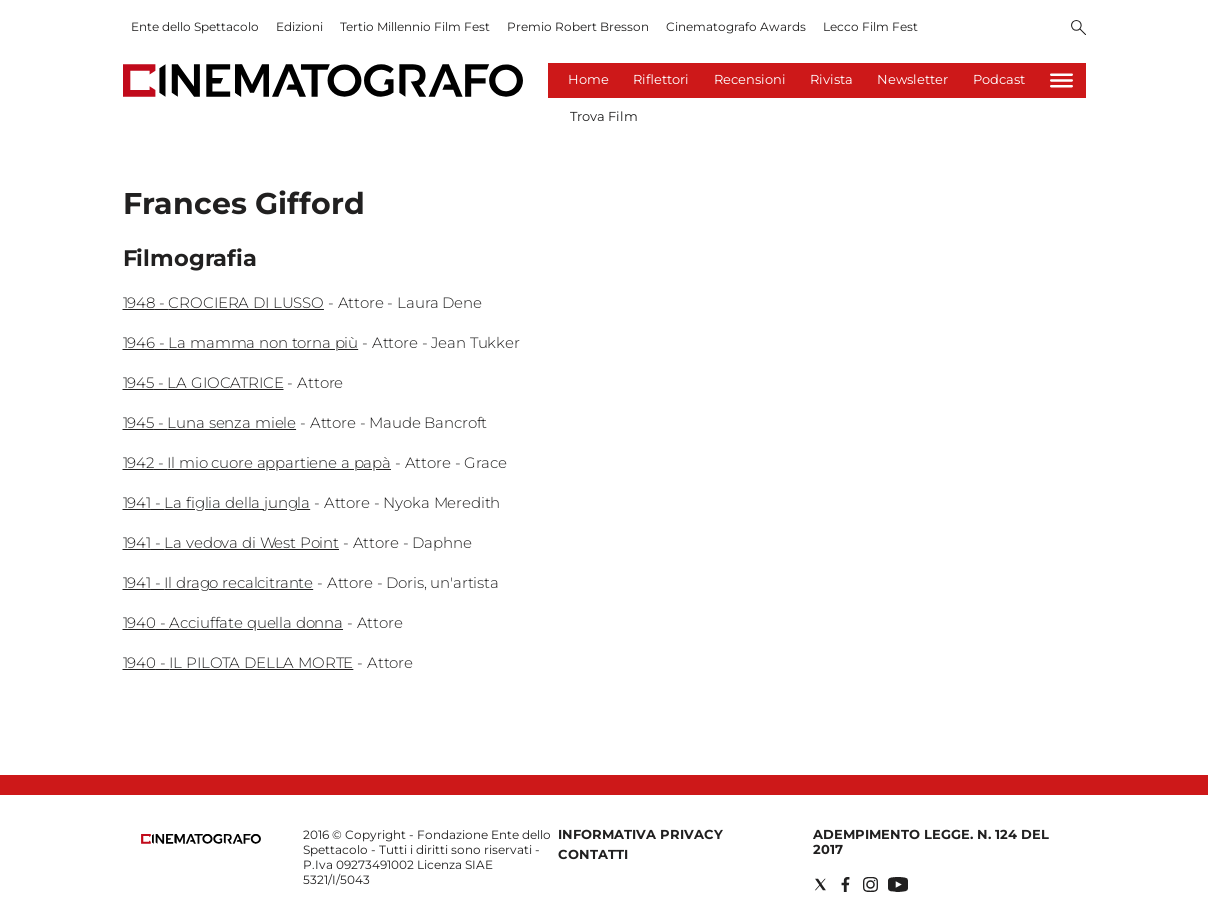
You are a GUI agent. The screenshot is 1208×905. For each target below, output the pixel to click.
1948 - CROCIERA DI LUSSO (223, 302)
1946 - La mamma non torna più (241, 342)
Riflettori (661, 79)
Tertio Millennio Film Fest (415, 26)
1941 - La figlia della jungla (217, 502)
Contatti (593, 854)
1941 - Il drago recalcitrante (218, 582)
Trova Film (604, 116)
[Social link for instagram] (870, 884)
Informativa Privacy (640, 834)
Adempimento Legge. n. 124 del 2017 (931, 841)
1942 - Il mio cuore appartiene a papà (257, 462)
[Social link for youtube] (898, 884)
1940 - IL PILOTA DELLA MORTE (238, 662)
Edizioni (299, 26)
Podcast (999, 79)
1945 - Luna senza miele (210, 422)
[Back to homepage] (201, 839)
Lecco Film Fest (870, 26)
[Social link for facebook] (845, 884)
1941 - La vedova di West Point (231, 542)
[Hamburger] (1061, 80)
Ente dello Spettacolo (195, 26)
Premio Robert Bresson (578, 26)
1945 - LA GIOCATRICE (203, 382)
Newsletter (912, 79)
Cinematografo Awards (736, 26)
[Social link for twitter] (820, 884)
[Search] (1078, 29)
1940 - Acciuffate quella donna (233, 622)
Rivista (831, 79)
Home (588, 79)
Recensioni (750, 79)
